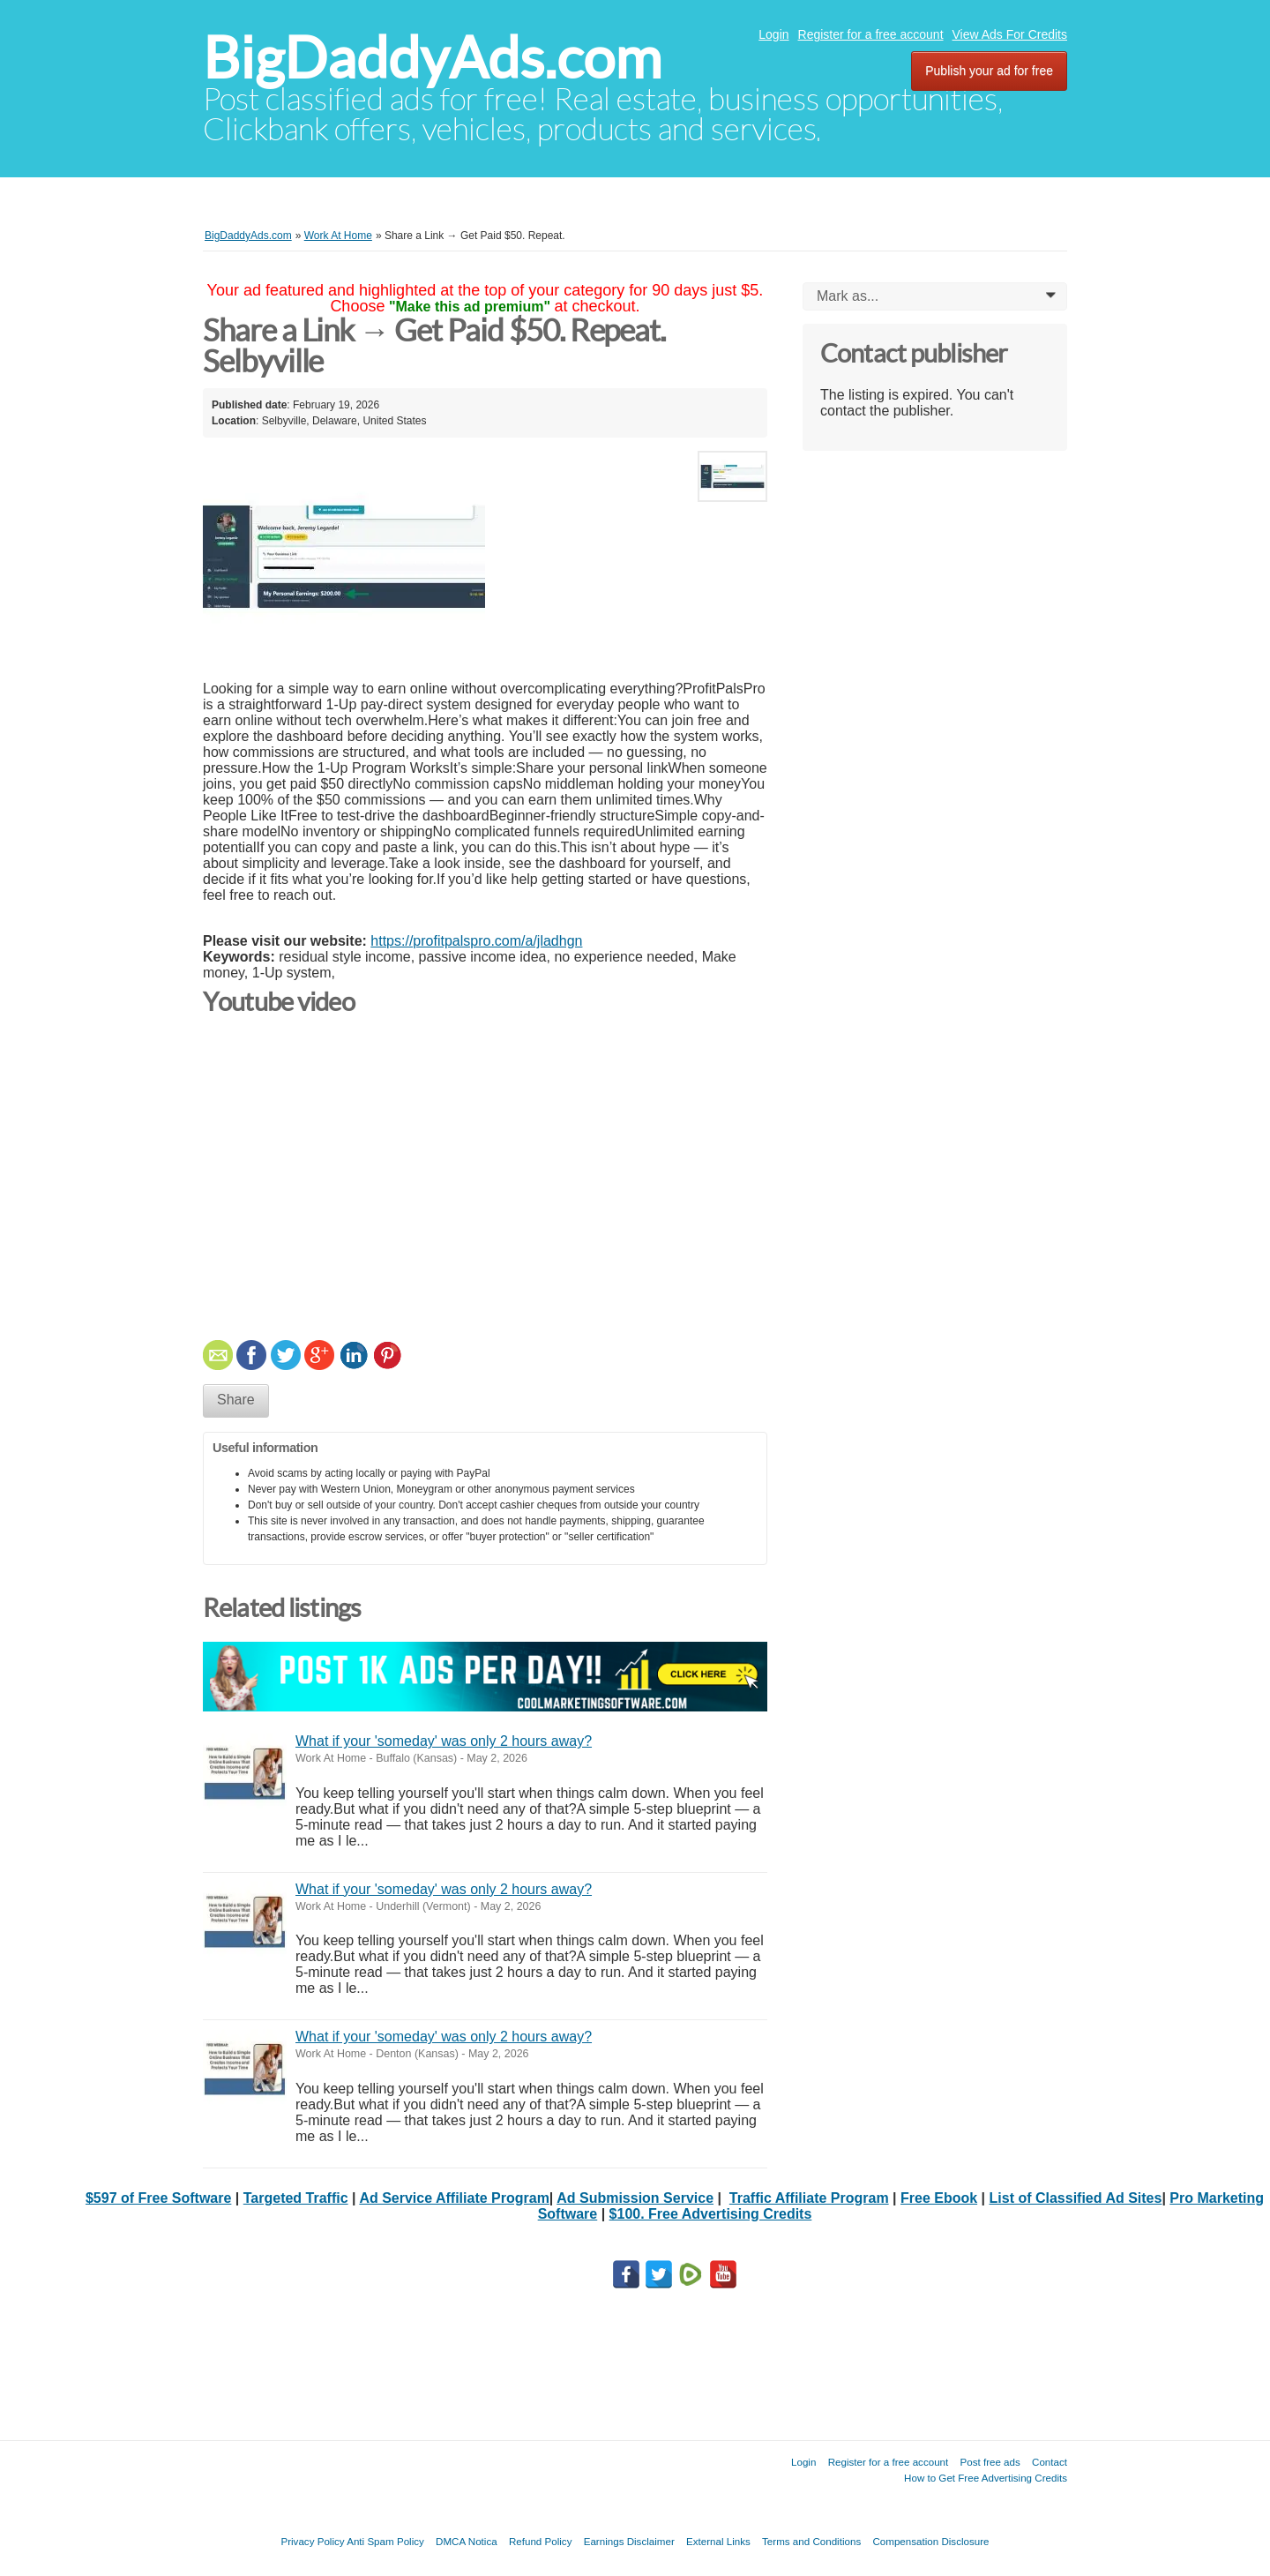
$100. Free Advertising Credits (710, 2213)
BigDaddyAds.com (432, 58)
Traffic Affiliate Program (809, 2197)
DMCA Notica (466, 2541)
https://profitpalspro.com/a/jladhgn (476, 940)
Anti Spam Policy (385, 2541)
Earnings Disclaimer (629, 2541)
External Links (718, 2541)
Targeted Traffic (295, 2197)
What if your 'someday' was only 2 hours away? (443, 1741)
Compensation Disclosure (930, 2541)
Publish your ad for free (989, 71)
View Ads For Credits (1009, 34)
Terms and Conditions (811, 2541)
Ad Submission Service (635, 2197)
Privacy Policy (312, 2541)
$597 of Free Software (158, 2197)
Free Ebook (938, 2197)
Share (236, 1399)
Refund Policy (540, 2541)
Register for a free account (871, 34)
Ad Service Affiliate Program (454, 2197)
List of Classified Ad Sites (1076, 2197)
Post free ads (990, 2461)
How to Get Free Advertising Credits (985, 2477)
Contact (1049, 2461)
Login (773, 34)
